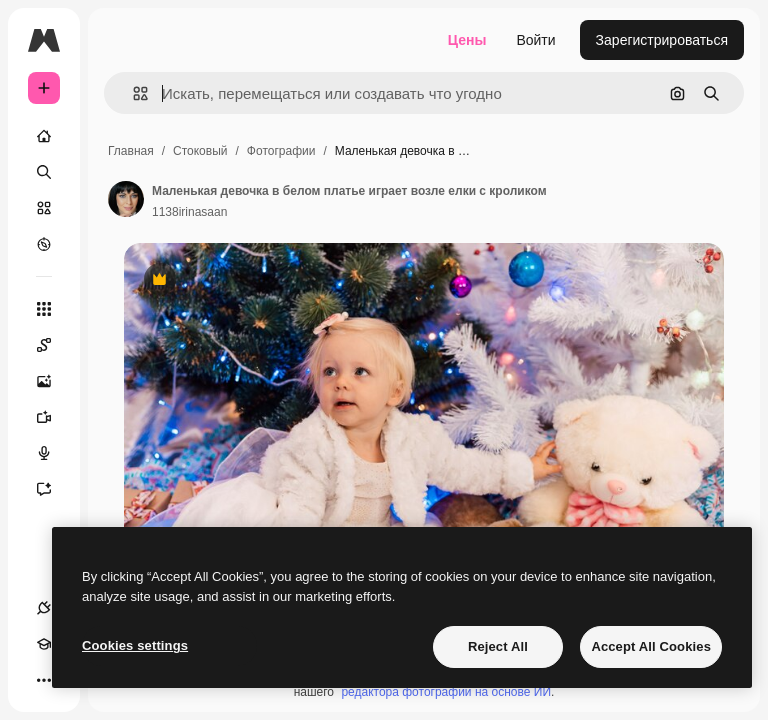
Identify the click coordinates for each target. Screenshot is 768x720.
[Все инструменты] (44, 309)
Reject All (498, 646)
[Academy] (44, 644)
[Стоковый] (44, 208)
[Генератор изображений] (54, 381)
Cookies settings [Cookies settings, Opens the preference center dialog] (135, 645)
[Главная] (44, 136)
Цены (467, 40)
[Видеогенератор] (54, 417)
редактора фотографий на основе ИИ (446, 692)
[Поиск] (44, 172)
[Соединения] (44, 608)
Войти (535, 40)
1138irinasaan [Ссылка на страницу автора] (189, 212)
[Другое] (44, 680)
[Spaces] (54, 345)
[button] (132, 93)
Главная (131, 151)
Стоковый (200, 151)
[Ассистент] (54, 489)
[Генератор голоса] (54, 453)
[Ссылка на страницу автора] (126, 199)
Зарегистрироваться (662, 40)
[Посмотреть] (44, 244)
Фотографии (281, 151)
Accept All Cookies (651, 646)
